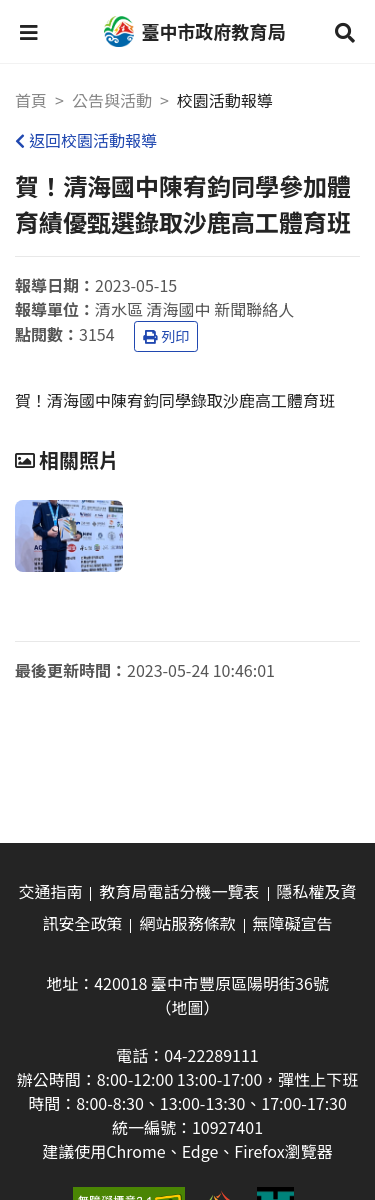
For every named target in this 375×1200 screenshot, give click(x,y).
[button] (29, 32)
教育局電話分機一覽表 (179, 891)
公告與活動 (112, 100)
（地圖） (187, 1007)
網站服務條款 (187, 923)
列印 (166, 336)
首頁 (31, 100)
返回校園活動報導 (86, 140)
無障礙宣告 (293, 923)
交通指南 (50, 891)
